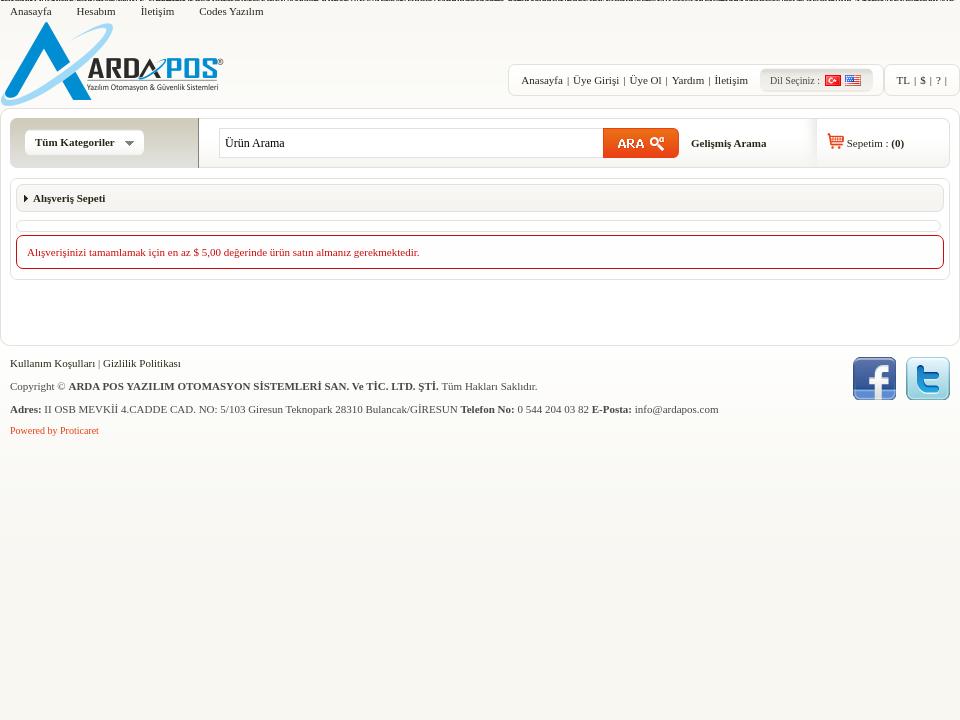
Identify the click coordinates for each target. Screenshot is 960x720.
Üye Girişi (596, 80)
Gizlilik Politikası (142, 363)
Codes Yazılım (231, 11)
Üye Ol (645, 80)
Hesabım (96, 11)
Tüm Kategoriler (84, 142)
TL (903, 80)
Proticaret (79, 430)
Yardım (688, 80)
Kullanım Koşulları (52, 363)
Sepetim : (875, 143)
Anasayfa (31, 11)
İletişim (158, 11)
